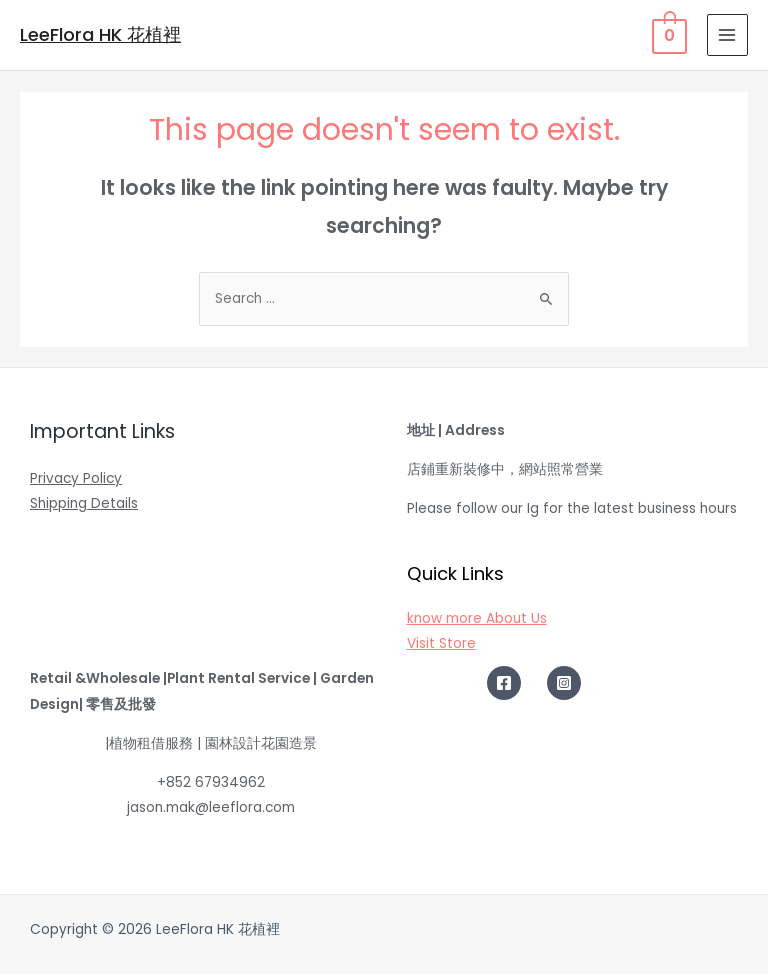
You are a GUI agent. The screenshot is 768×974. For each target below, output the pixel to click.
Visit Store (441, 643)
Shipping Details (84, 503)
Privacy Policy (76, 478)
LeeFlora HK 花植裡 (100, 34)
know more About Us (477, 618)
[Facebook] (504, 683)
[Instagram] (564, 683)
